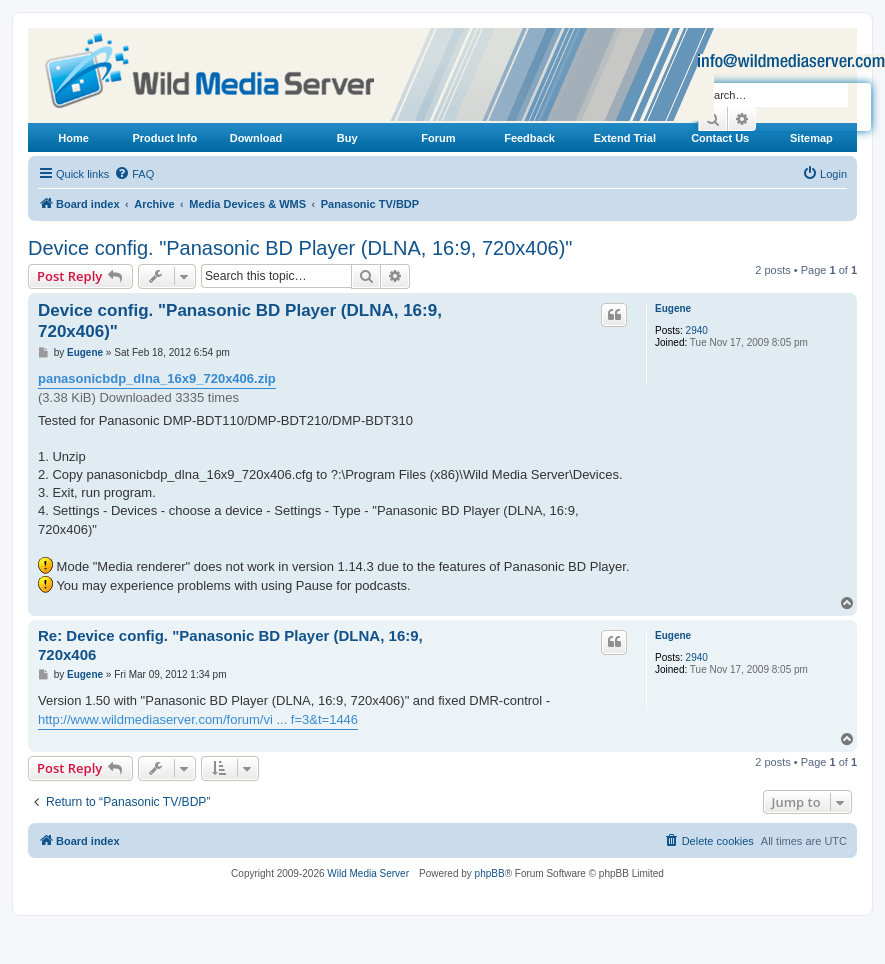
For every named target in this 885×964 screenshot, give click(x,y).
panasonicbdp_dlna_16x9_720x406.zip (157, 378)
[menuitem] (134, 174)
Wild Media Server (368, 873)
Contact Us (720, 138)
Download (256, 138)
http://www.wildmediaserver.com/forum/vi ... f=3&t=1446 (198, 719)
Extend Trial (625, 138)
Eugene (673, 308)
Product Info (164, 138)
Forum (438, 138)
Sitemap (811, 138)
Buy (347, 138)
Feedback (529, 138)
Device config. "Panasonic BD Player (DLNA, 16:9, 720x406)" (300, 248)
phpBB (490, 873)
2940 (697, 330)
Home (73, 138)
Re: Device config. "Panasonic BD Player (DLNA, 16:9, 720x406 (230, 645)
